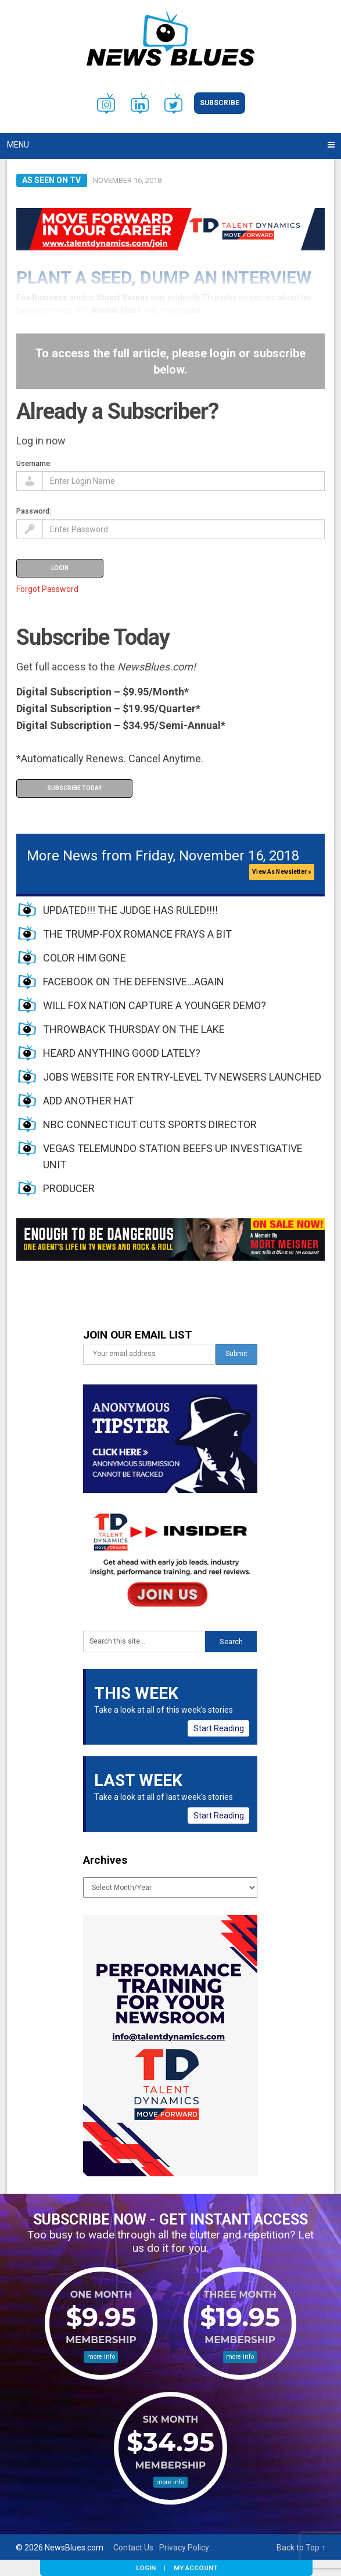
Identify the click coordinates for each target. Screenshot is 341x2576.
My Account (195, 2568)
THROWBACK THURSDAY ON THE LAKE (134, 1029)
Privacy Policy (184, 2547)
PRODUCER (69, 1188)
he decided (180, 310)
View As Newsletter (281, 872)
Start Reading (218, 1728)
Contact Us (133, 2547)
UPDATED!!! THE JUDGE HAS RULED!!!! (130, 910)
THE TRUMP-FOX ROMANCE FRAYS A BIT (137, 934)
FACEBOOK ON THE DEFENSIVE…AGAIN (133, 981)
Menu (18, 144)
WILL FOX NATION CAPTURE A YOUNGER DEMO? (154, 1005)
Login (146, 2568)
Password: (33, 511)
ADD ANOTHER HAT (88, 1101)
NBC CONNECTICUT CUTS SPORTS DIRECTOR (150, 1124)
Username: (34, 463)
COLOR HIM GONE (84, 958)
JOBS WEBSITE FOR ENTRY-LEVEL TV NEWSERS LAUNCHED (182, 1077)
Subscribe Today (74, 788)
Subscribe (219, 103)
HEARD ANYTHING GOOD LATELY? (121, 1053)
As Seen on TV (51, 180)
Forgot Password (47, 589)
